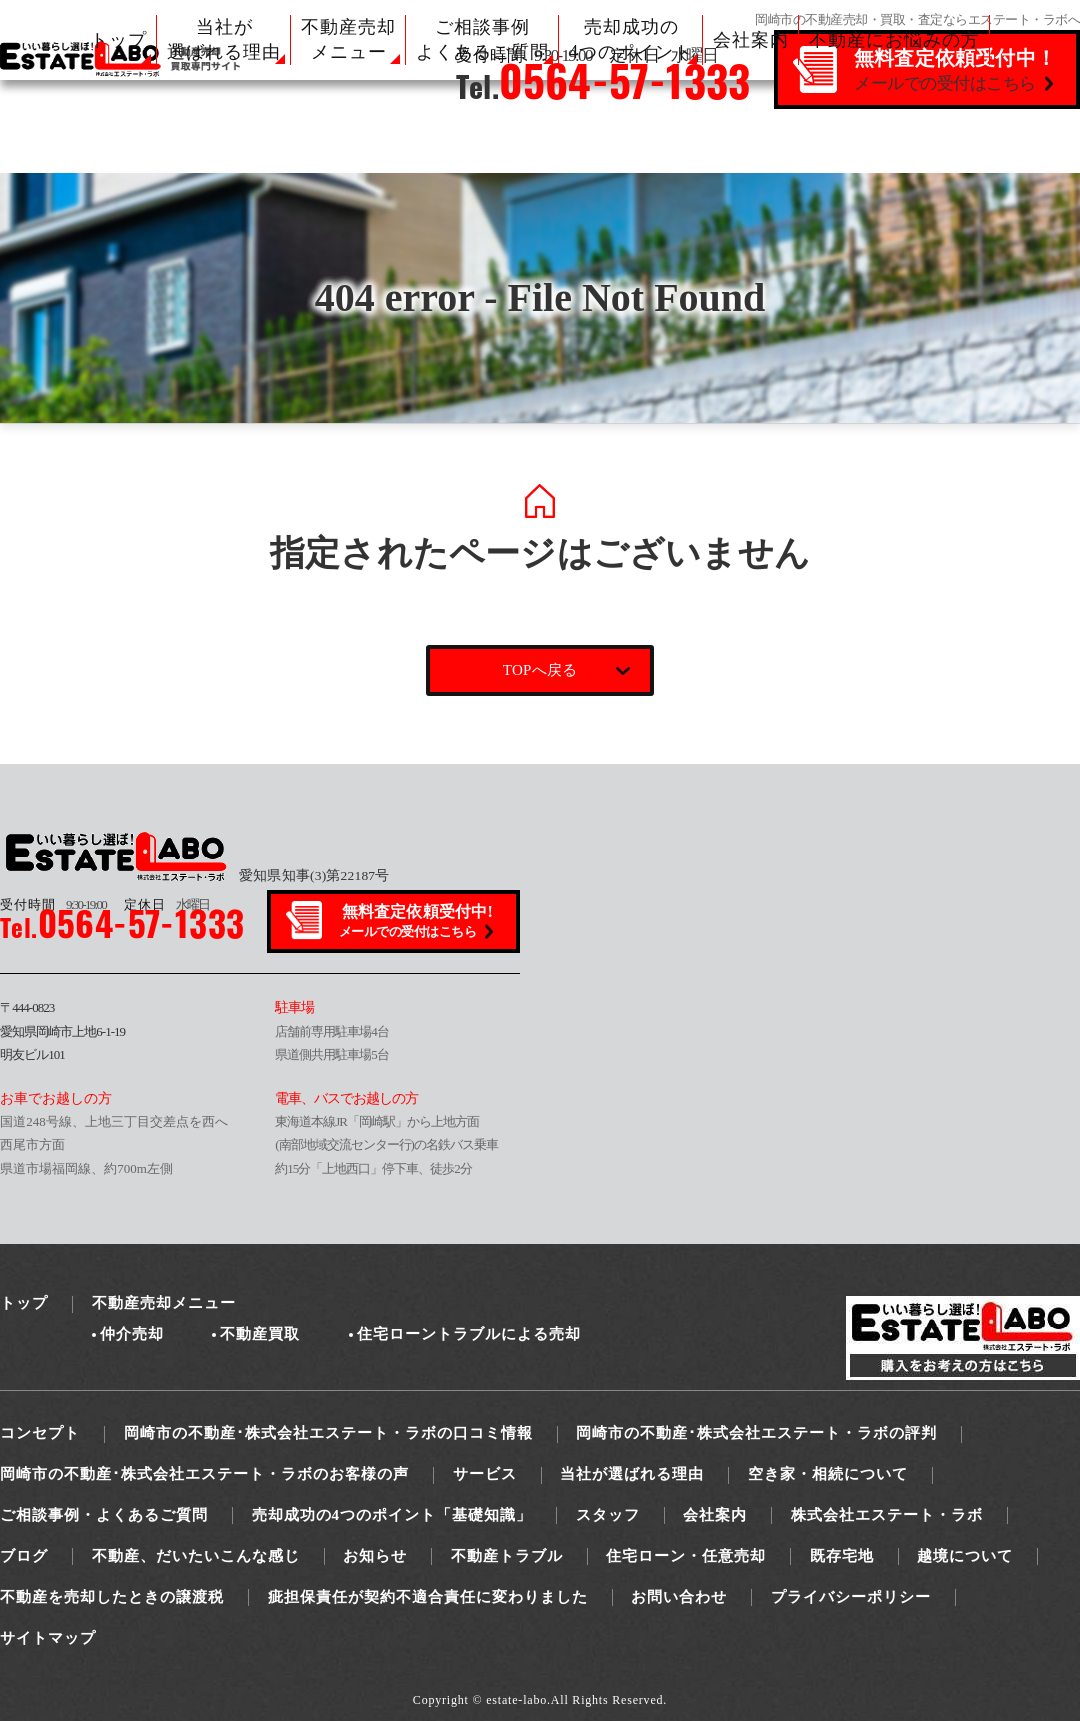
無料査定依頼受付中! (418, 922)
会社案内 (751, 40)
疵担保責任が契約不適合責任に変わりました (428, 1597)
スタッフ (608, 1515)
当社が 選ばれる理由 (224, 39)
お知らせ (375, 1556)
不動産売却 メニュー (348, 39)
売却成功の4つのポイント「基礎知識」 (392, 1515)
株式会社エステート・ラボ (887, 1515)
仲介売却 (132, 1334)
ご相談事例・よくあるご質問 (104, 1515)
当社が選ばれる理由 (632, 1474)
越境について (965, 1556)
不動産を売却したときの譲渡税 (112, 1597)
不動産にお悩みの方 (894, 40)
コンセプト (40, 1433)
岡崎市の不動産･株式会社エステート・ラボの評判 (756, 1433)
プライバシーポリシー (851, 1597)
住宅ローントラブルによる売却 (469, 1334)
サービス (485, 1474)
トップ (118, 40)
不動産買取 (260, 1334)
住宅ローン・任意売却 (686, 1556)
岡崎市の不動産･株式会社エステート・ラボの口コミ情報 (328, 1433)
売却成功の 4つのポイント (631, 39)
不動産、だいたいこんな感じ (196, 1556)
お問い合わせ (679, 1597)
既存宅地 (842, 1556)
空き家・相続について (828, 1474)
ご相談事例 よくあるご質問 (482, 39)
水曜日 (167, 904)
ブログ (24, 1556)
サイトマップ (48, 1638)
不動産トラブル (507, 1556)
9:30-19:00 (53, 904)
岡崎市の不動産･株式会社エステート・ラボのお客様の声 (204, 1474)
